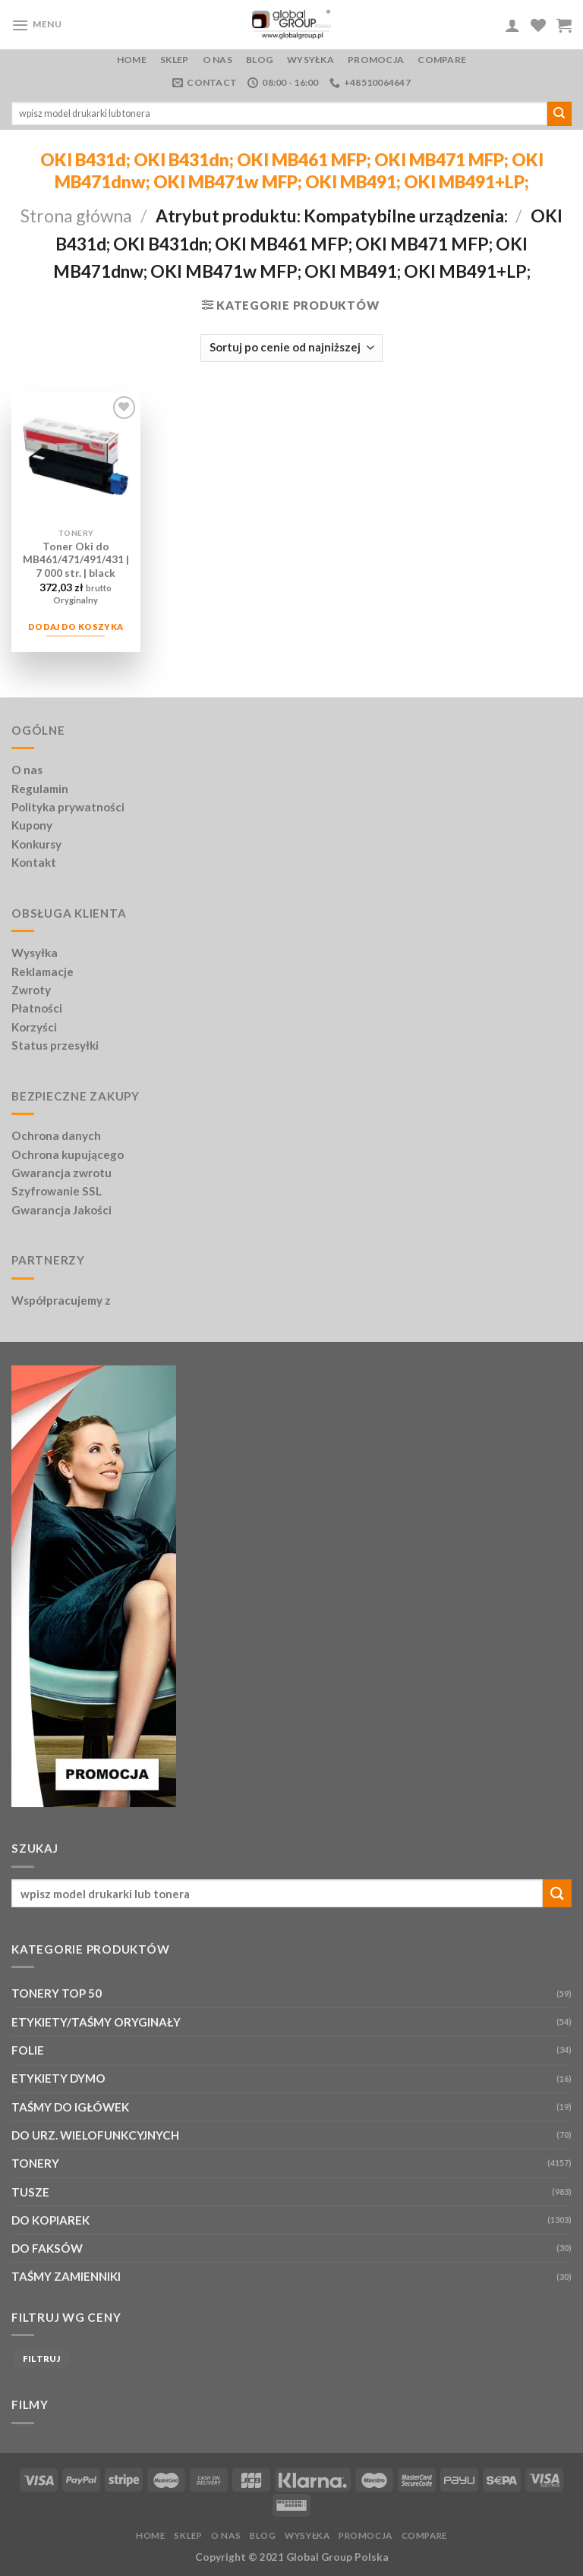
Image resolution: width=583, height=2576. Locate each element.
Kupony (31, 825)
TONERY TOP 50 (56, 1993)
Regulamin (39, 788)
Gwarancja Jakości (61, 1210)
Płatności (36, 1008)
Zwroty (31, 990)
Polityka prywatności (67, 807)
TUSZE (30, 2192)
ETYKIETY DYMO (58, 2078)
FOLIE (27, 2050)
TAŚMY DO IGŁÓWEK (70, 2107)
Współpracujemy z (61, 1300)
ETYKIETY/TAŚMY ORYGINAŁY (96, 2022)
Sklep (174, 59)
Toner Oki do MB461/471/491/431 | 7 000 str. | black (76, 560)
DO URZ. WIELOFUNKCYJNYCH (95, 2135)
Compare (442, 59)
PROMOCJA (376, 59)
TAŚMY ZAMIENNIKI (66, 2276)
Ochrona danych (56, 1135)
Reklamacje (42, 971)
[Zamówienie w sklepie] (291, 348)
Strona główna (76, 215)
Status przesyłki (55, 1045)
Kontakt (33, 862)
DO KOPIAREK (50, 2220)
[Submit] (559, 114)
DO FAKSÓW (47, 2248)
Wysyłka (310, 59)
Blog (259, 59)
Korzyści (34, 1027)
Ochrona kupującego (67, 1154)
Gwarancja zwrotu (61, 1172)
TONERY (35, 2163)
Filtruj (41, 2358)
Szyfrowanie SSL (56, 1191)
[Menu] (36, 25)
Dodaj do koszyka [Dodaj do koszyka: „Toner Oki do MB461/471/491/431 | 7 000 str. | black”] (75, 626)
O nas (217, 59)
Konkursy (36, 844)
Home (132, 59)
